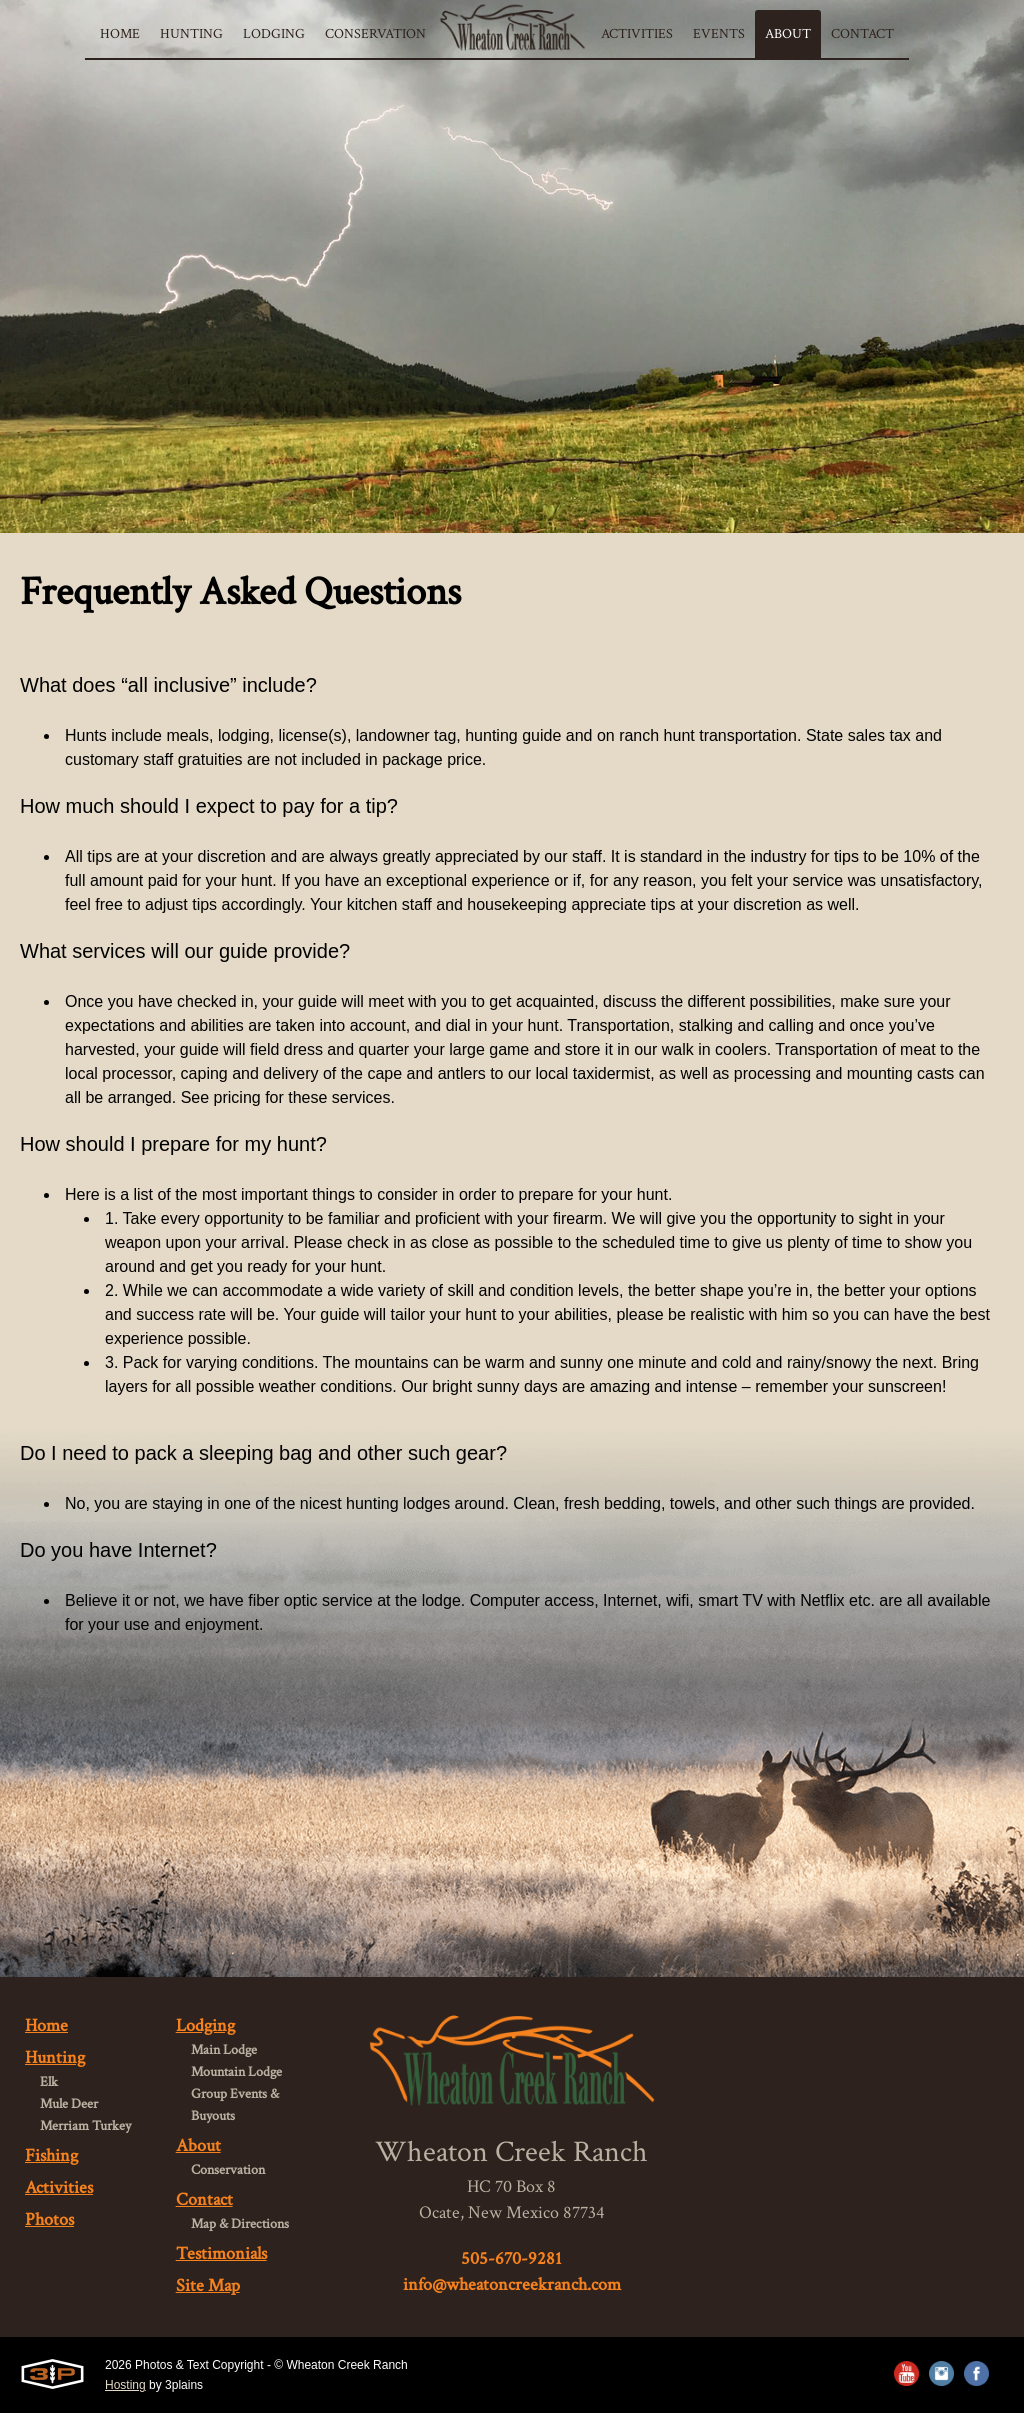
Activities (59, 2187)
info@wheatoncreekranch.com (512, 2284)
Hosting (125, 2385)
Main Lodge (224, 2050)
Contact (204, 2199)
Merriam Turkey (85, 2126)
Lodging (205, 2025)
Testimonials (221, 2253)
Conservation (228, 2170)
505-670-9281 (511, 2258)
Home (46, 2025)
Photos (49, 2219)
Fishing (51, 2155)
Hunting (55, 2057)
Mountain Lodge (236, 2072)
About (198, 2145)
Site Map (208, 2285)
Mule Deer (69, 2104)
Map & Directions (240, 2224)
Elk (49, 2082)
